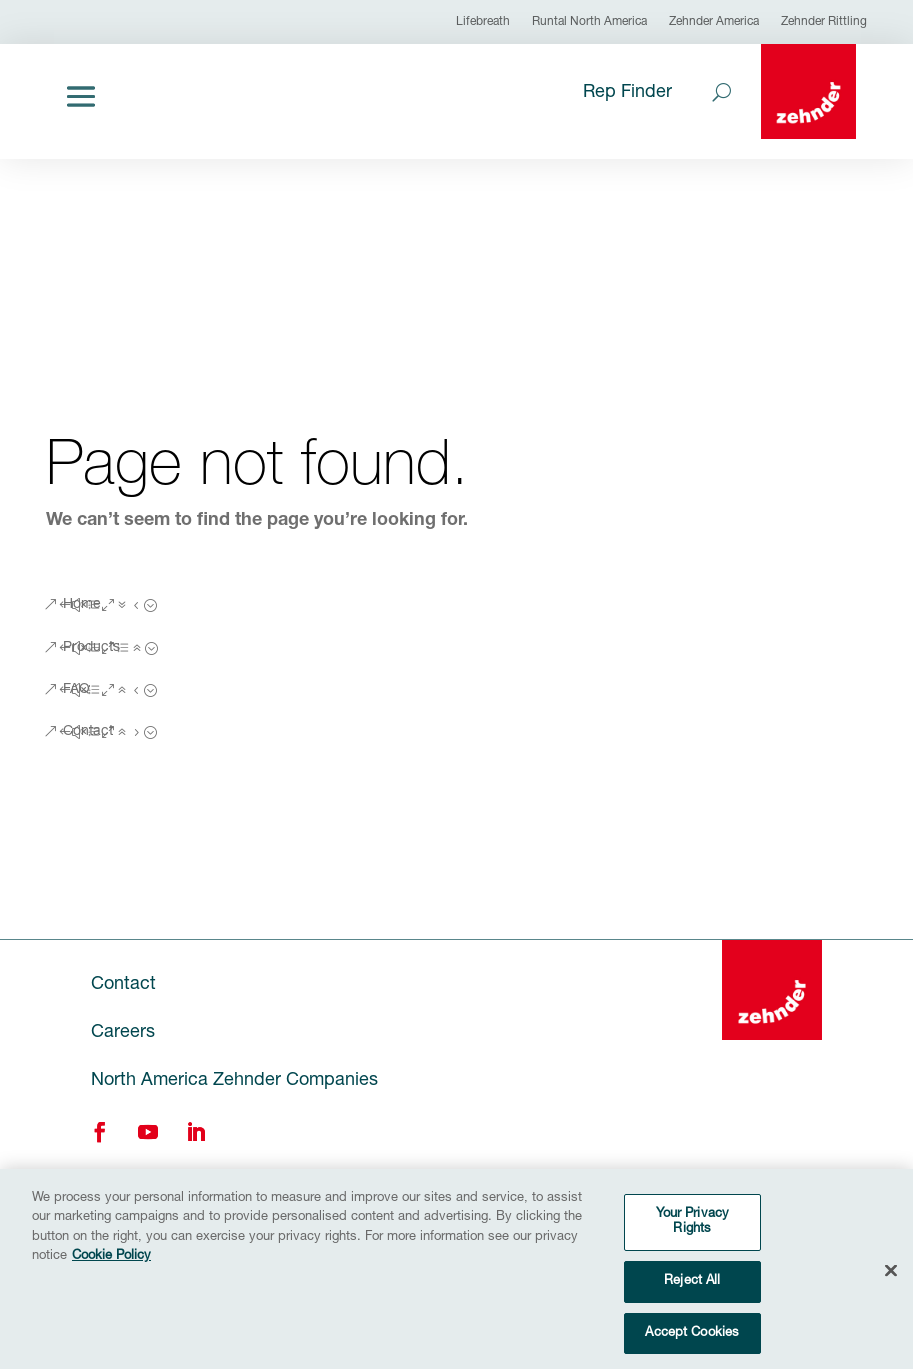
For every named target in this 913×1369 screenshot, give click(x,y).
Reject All (692, 1293)
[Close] (891, 1282)
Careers (123, 1033)
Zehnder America (714, 22)
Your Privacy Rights (693, 1233)
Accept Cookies (692, 1344)
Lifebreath (483, 22)
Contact (88, 732)
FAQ (76, 690)
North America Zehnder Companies (234, 1081)
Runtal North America (589, 22)
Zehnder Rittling (824, 22)
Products (91, 648)
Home (82, 605)
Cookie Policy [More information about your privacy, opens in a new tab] (111, 1268)
